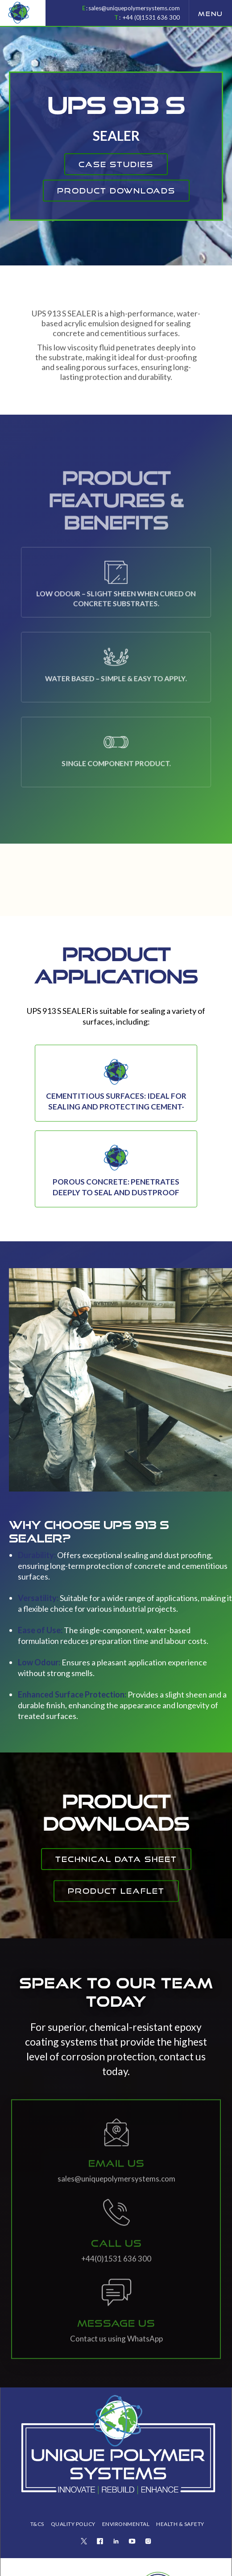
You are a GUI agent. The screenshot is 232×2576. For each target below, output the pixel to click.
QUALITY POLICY (73, 2524)
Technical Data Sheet (116, 1859)
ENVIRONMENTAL (126, 2524)
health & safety (180, 2524)
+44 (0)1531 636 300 (151, 17)
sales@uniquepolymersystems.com (134, 8)
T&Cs (37, 2524)
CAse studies (116, 164)
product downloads (116, 190)
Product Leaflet (116, 1909)
